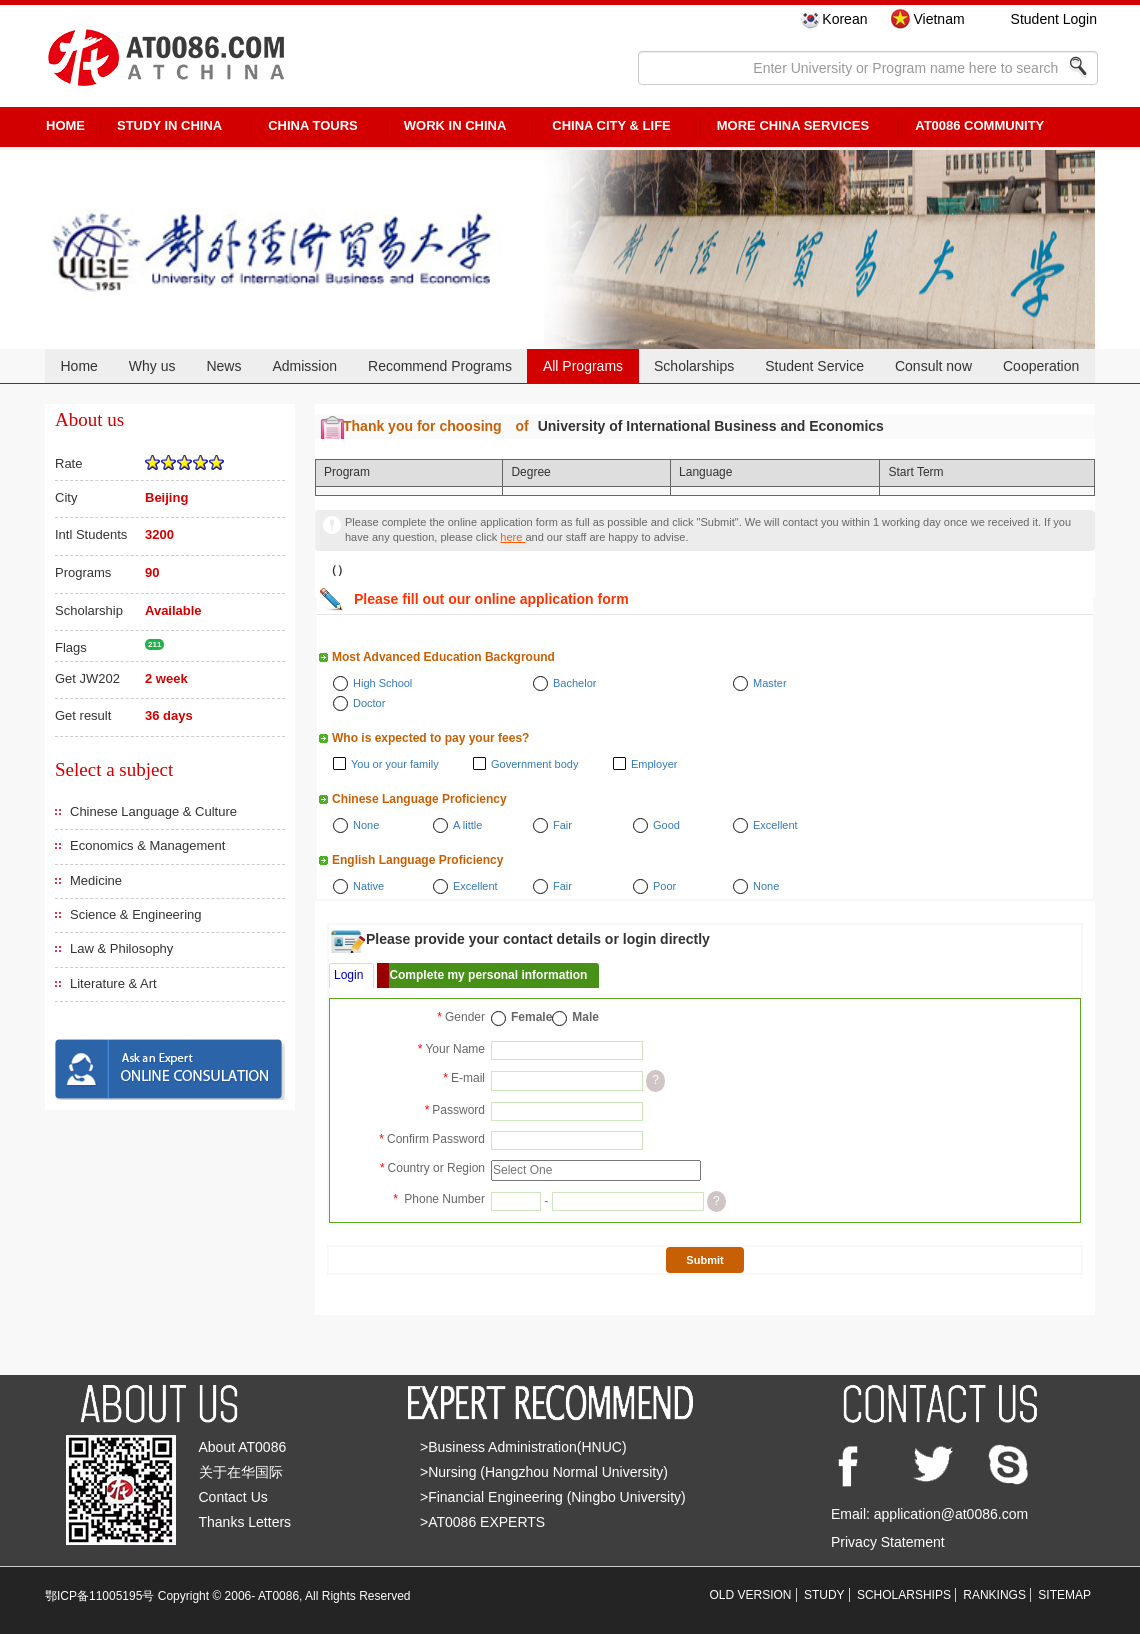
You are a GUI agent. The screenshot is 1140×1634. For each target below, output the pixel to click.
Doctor (369, 703)
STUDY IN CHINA (169, 125)
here (512, 537)
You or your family (395, 764)
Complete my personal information (488, 975)
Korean (844, 19)
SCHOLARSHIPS (904, 1595)
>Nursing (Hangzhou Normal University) (544, 1472)
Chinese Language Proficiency (419, 799)
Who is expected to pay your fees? (430, 738)
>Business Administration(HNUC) (523, 1447)
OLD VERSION (751, 1595)
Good (666, 825)
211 (154, 644)
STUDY (824, 1595)
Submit (704, 1260)
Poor (664, 886)
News (223, 366)
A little (467, 825)
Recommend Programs (440, 366)
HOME (65, 125)
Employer (654, 764)
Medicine (96, 880)
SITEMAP (1064, 1595)
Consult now (933, 366)
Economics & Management (147, 845)
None (366, 825)
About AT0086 (243, 1447)
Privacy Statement (888, 1542)
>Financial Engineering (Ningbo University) (553, 1497)
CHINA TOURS (313, 125)
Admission (304, 366)
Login (348, 975)
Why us (152, 366)
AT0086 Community (979, 125)
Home (78, 366)
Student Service (814, 366)
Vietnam (938, 19)
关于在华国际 (241, 1472)
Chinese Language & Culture (153, 811)
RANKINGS (994, 1595)
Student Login (1054, 19)
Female (531, 1017)
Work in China (455, 125)
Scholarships (694, 366)
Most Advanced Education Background (443, 657)
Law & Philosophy (121, 948)
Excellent (775, 825)
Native (368, 886)
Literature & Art (113, 983)
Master (770, 683)
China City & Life (611, 125)
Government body (534, 764)
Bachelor (574, 683)
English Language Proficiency (417, 860)
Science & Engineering (136, 914)
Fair (562, 825)
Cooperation (1041, 366)
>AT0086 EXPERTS (482, 1522)
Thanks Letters (245, 1522)
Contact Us (233, 1497)
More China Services (793, 125)
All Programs (583, 366)
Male (585, 1017)
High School (382, 683)
